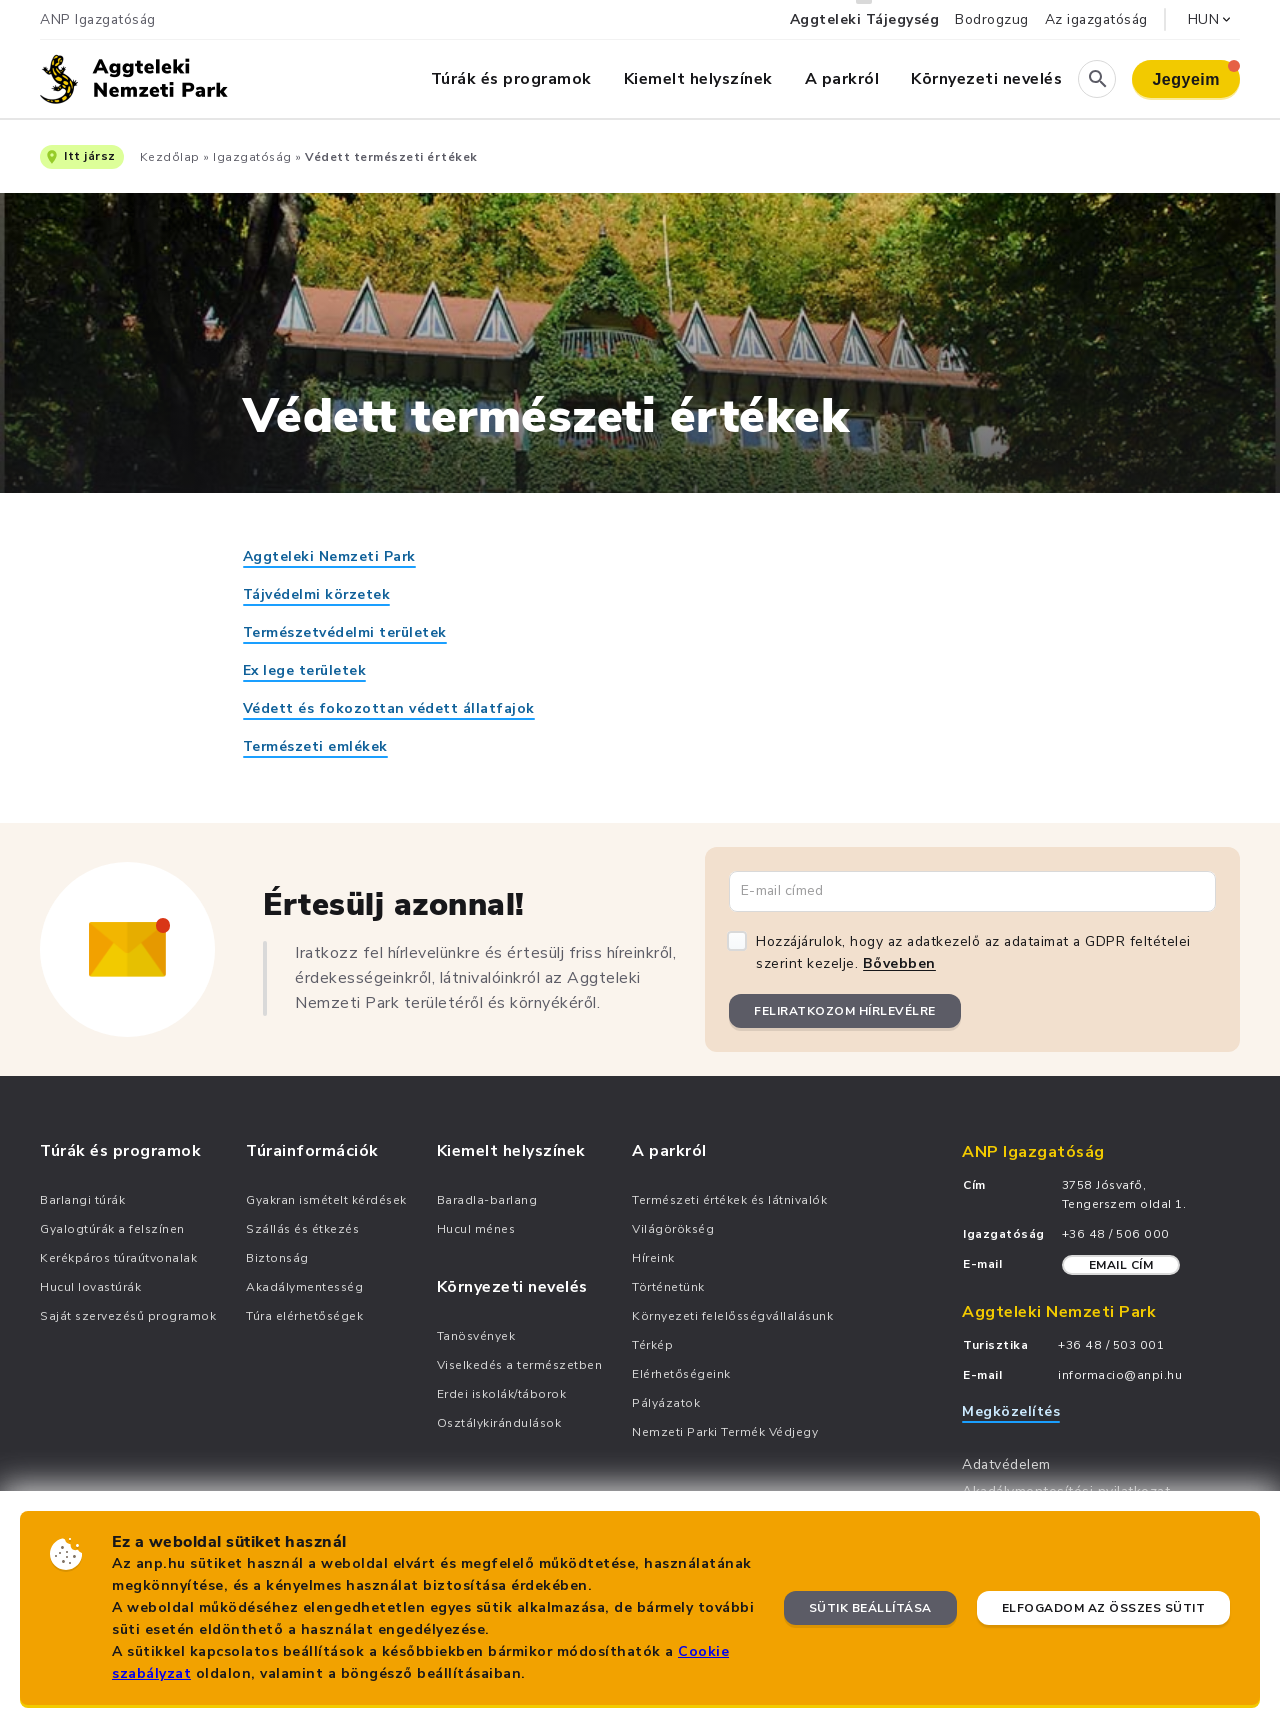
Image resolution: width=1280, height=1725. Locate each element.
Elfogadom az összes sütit (1104, 1608)
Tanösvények (476, 1336)
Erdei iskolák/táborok (502, 1394)
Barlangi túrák (82, 1200)
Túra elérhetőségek (304, 1316)
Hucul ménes (476, 1229)
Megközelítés (1011, 1411)
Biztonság (277, 1258)
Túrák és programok (511, 79)
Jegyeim (1196, 74)
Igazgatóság (252, 157)
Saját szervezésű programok (128, 1316)
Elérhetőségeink (681, 1374)
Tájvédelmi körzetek (317, 594)
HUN (1211, 19)
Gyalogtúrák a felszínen (112, 1229)
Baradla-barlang (487, 1200)
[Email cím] (972, 891)
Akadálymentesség (304, 1287)
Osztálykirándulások (499, 1423)
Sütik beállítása (870, 1608)
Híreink (653, 1258)
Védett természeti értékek (391, 157)
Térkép (652, 1345)
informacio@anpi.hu (1120, 1375)
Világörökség (673, 1229)
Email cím (1121, 1265)
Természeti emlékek (315, 746)
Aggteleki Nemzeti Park (329, 556)
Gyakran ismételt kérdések (326, 1200)
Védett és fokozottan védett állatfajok (389, 708)
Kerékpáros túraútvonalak (118, 1258)
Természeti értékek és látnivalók (729, 1200)
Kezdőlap (170, 157)
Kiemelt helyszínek (698, 79)
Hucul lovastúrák (90, 1287)
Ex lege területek (305, 670)
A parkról (842, 79)
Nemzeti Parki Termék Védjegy (725, 1432)
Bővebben (899, 963)
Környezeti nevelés (986, 79)
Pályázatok (666, 1403)
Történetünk (668, 1287)
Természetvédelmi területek (345, 632)
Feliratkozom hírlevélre (845, 1011)
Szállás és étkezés (302, 1229)
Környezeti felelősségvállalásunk (732, 1316)
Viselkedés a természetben (520, 1365)
